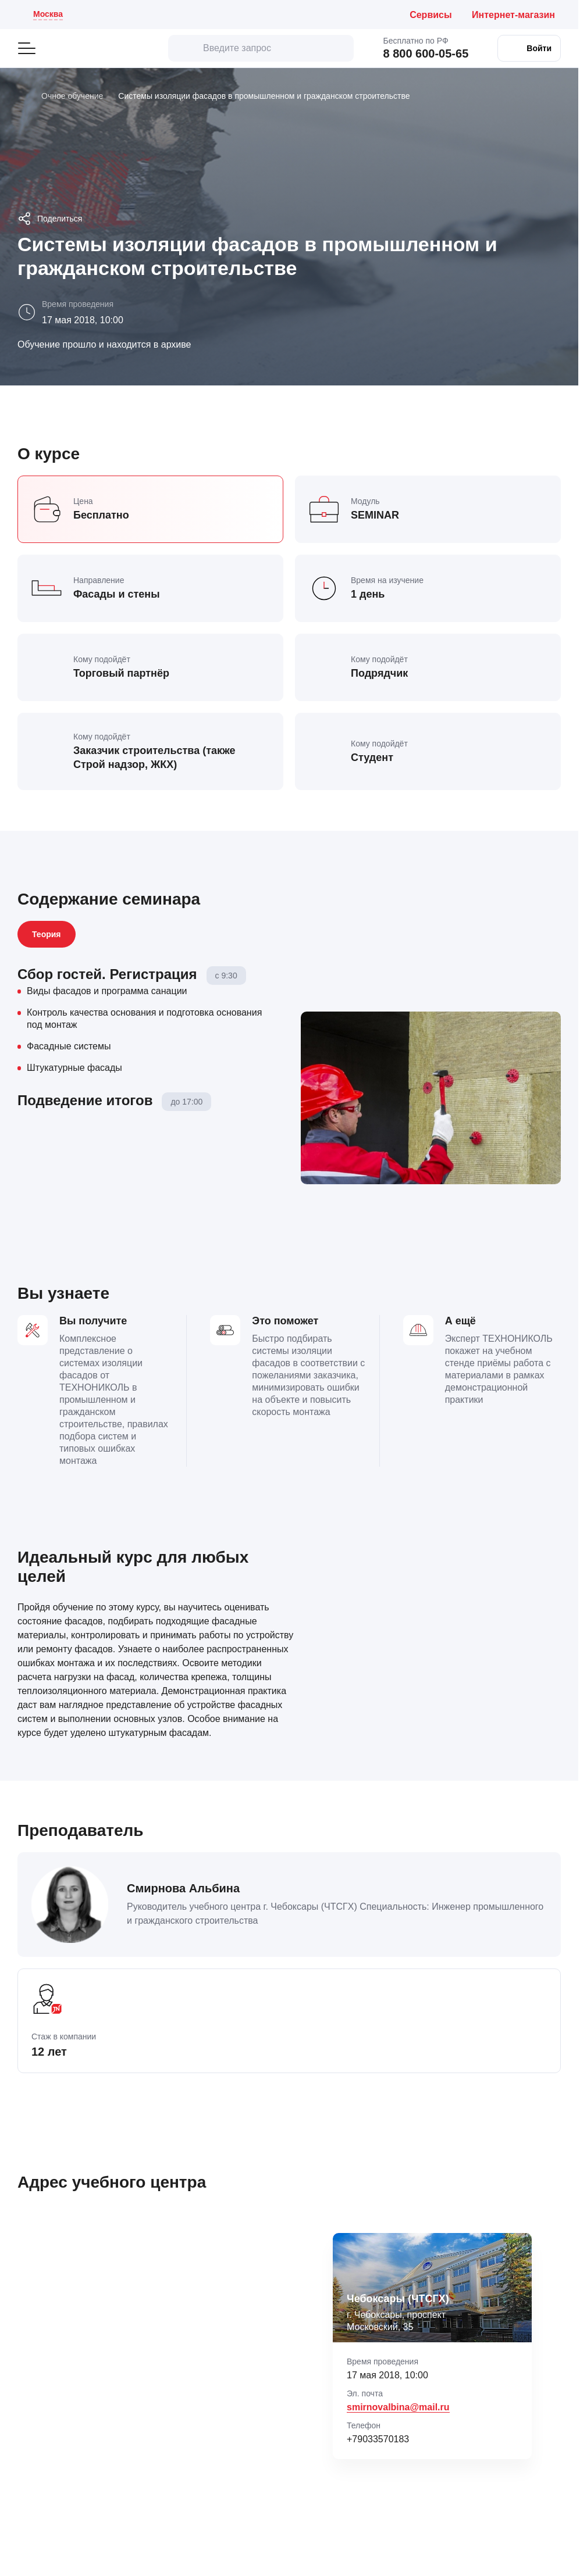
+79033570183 (378, 2439)
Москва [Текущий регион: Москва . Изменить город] (48, 14)
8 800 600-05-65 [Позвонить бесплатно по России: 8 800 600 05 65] (425, 53)
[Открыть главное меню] (26, 48)
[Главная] (21, 96)
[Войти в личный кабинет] (529, 48)
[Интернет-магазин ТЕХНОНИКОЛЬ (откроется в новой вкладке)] (516, 15)
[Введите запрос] (261, 48)
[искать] (185, 48)
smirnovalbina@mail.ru (398, 2407)
